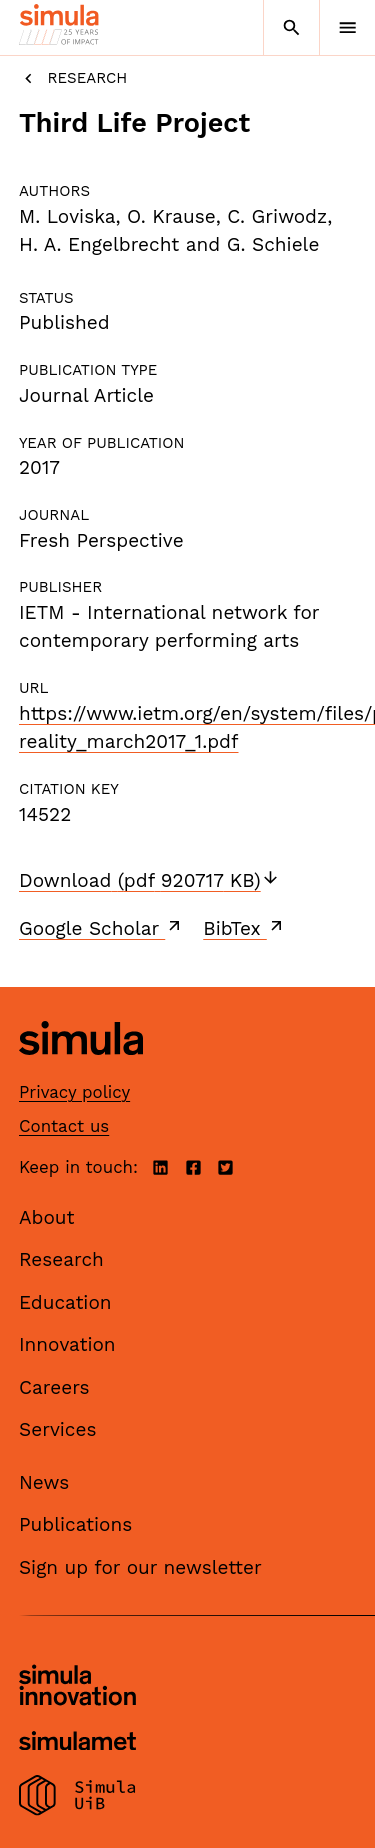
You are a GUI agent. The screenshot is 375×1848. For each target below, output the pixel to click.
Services (57, 1429)
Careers (54, 1387)
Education (65, 1302)
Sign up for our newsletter (140, 1567)
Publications (75, 1524)
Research (73, 78)
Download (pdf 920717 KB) (149, 880)
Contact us (64, 1126)
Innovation (67, 1344)
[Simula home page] (81, 1069)
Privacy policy (74, 1092)
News (44, 1482)
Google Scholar (101, 928)
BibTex (244, 928)
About (47, 1217)
